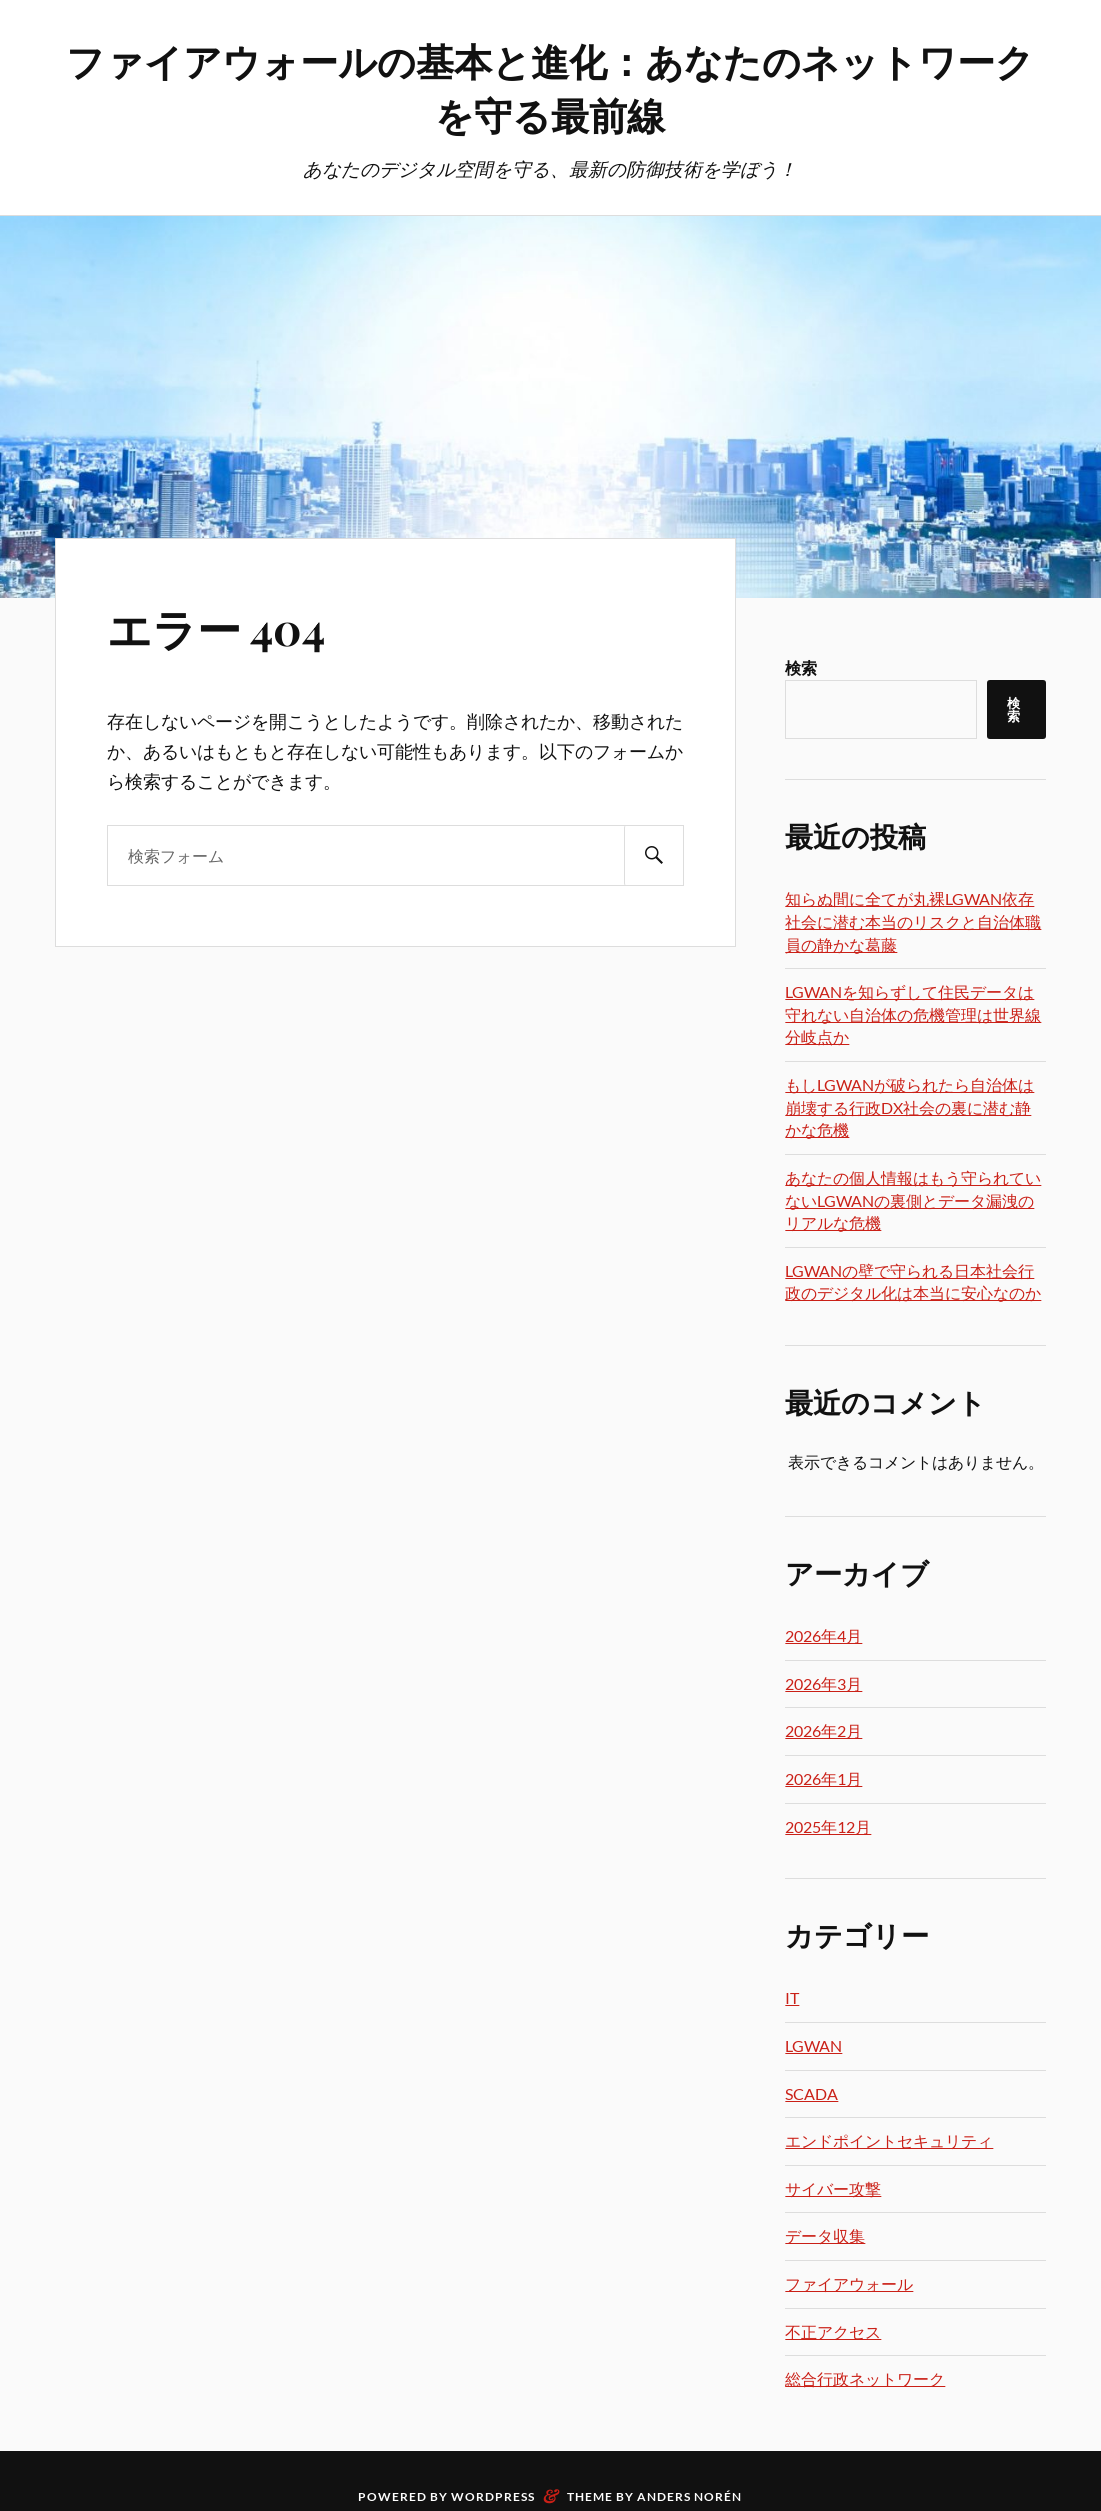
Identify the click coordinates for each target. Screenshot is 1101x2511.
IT (792, 1997)
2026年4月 (823, 1635)
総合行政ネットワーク (865, 2378)
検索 (801, 667)
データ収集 (825, 2235)
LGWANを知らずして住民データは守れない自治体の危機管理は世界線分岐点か (913, 1014)
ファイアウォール (849, 2283)
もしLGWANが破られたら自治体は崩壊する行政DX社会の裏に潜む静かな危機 (909, 1107)
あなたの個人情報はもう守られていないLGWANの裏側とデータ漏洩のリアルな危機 (913, 1200)
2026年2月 (823, 1730)
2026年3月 (823, 1683)
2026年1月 (823, 1778)
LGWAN (813, 2045)
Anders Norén (689, 2496)
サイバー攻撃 (833, 2188)
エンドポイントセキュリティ (889, 2140)
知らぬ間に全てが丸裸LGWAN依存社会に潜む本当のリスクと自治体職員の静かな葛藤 (913, 921)
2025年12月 (828, 1826)
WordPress (493, 2496)
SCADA (811, 2093)
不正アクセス (833, 2331)
